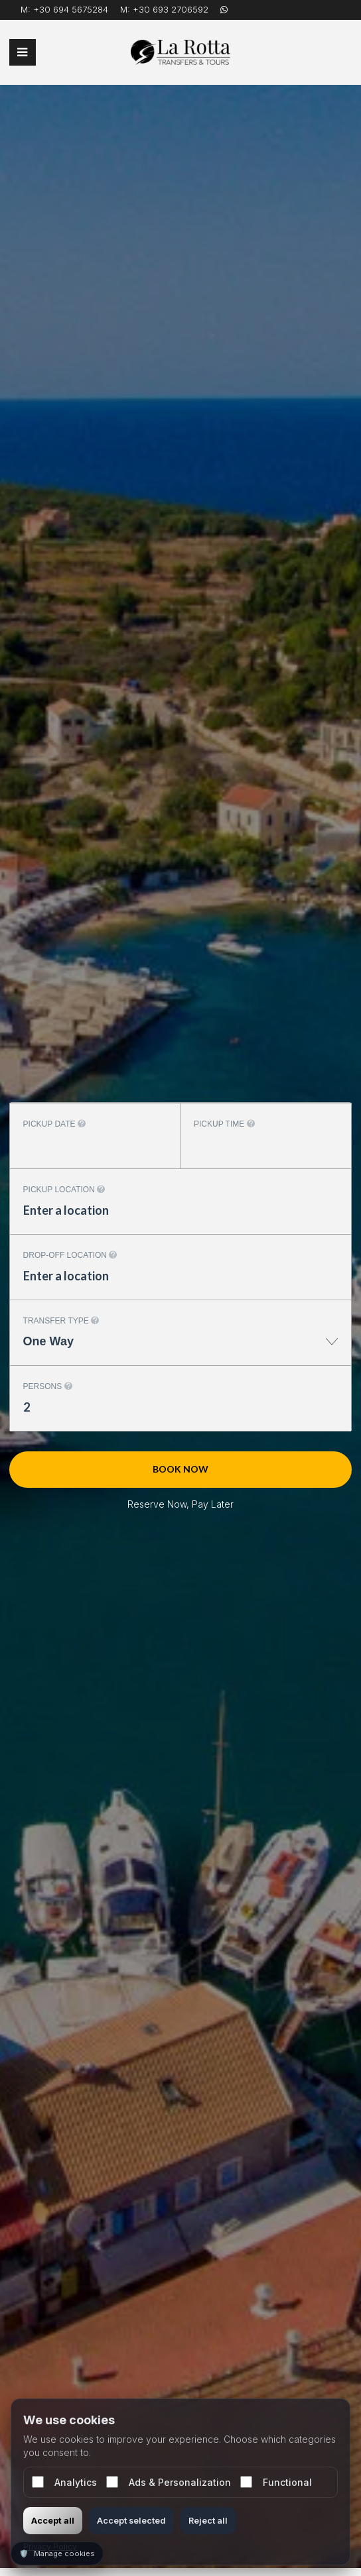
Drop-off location (70, 1255)
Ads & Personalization (168, 2482)
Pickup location (64, 1189)
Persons (47, 1386)
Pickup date (54, 1124)
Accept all (52, 2520)
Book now (180, 1469)
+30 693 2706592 (170, 9)
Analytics (64, 2482)
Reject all (208, 2520)
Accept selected (131, 2520)
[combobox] (181, 1348)
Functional (276, 2482)
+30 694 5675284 (70, 9)
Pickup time (224, 1124)
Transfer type (61, 1320)
